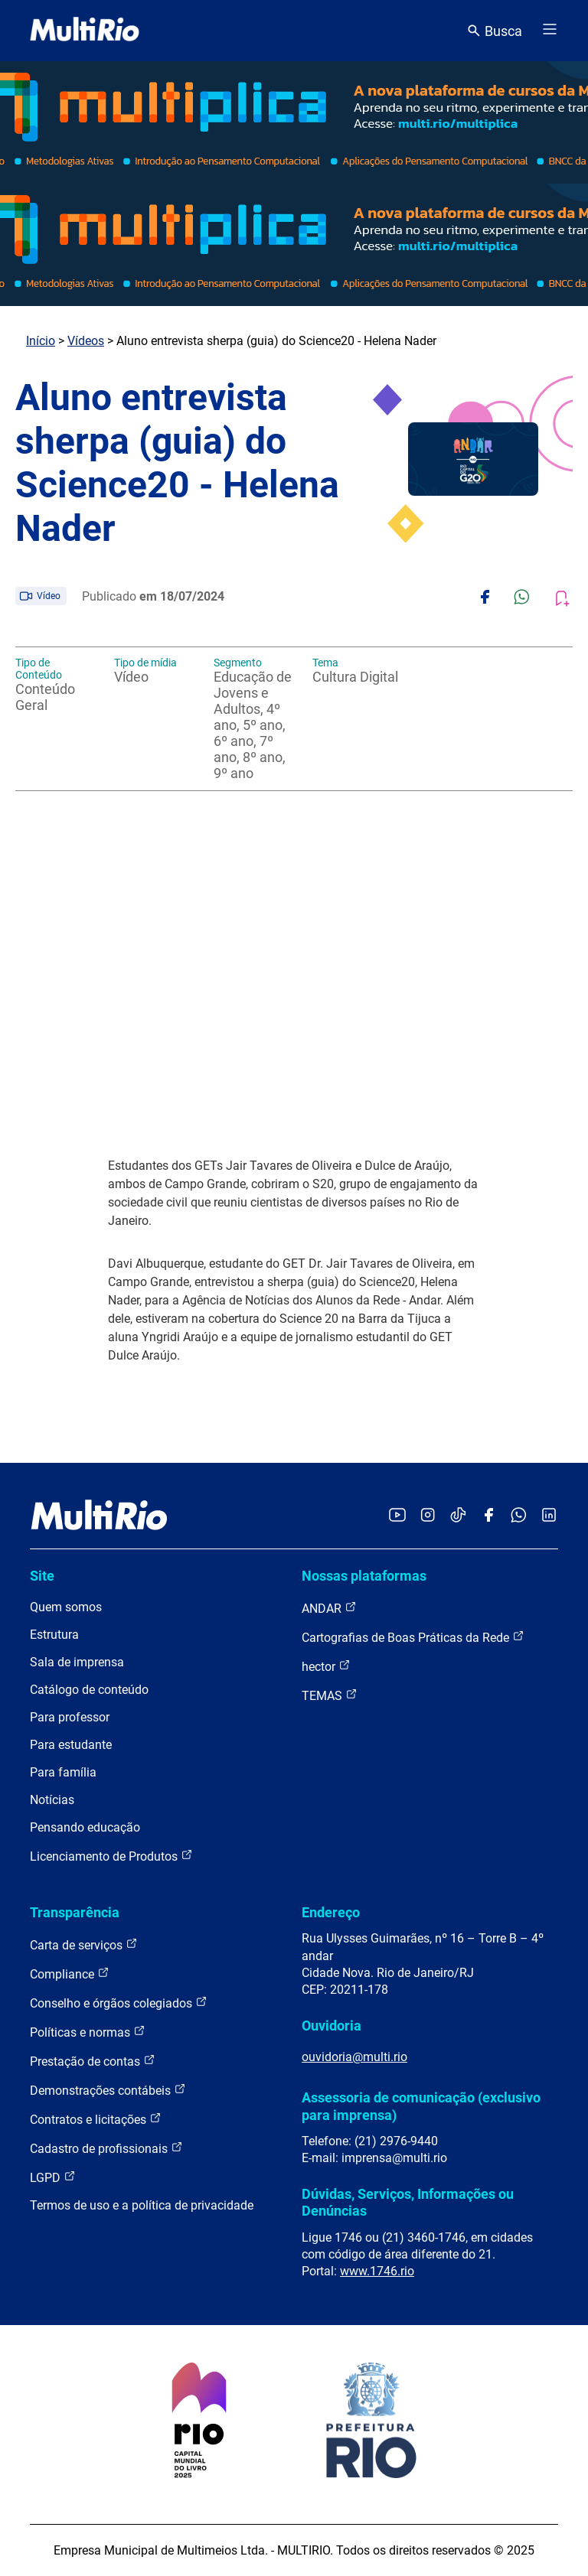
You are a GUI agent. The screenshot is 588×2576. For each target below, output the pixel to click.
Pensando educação (85, 1827)
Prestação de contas (92, 2061)
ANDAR (329, 1608)
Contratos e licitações (96, 2119)
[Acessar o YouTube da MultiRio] (397, 1516)
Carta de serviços (84, 1944)
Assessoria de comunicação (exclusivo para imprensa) (421, 2105)
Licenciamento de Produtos (111, 1856)
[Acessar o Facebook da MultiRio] (488, 1516)
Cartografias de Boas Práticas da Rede (413, 1637)
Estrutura (54, 1634)
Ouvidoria (331, 2025)
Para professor (69, 1717)
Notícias (52, 1800)
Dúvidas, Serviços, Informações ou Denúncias (408, 2202)
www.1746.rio (377, 2271)
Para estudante (71, 1744)
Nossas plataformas (364, 1576)
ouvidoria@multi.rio (354, 2057)
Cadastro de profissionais (106, 2148)
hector (326, 1666)
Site (42, 1576)
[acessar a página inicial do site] (84, 30)
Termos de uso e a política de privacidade (141, 2205)
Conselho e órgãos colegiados (118, 2003)
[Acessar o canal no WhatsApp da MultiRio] (518, 1516)
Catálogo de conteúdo (89, 1689)
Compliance (69, 1973)
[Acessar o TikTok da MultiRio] (458, 1516)
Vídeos (85, 341)
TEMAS (330, 1695)
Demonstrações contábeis (108, 2090)
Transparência (74, 1912)
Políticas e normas (87, 2032)
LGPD (53, 2177)
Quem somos (66, 1607)
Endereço (331, 1912)
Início (40, 341)
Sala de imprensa (77, 1662)
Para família (63, 1772)
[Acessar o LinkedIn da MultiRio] (549, 1516)
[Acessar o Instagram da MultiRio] (427, 1516)
